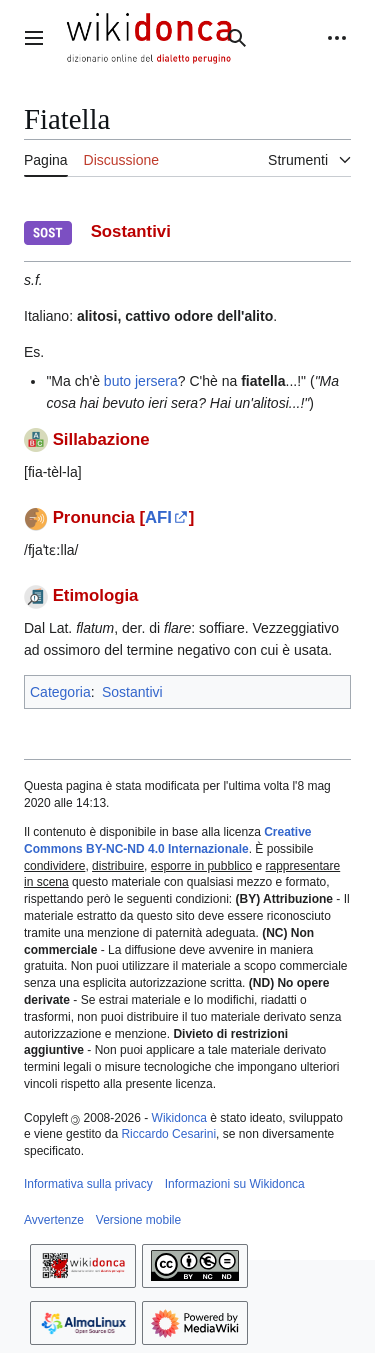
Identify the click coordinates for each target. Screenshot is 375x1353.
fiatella (263, 381)
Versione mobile (138, 1220)
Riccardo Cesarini (168, 1134)
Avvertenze (54, 1220)
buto (117, 381)
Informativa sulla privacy (88, 1184)
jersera (156, 381)
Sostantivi (132, 692)
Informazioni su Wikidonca (235, 1184)
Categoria (60, 692)
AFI (158, 517)
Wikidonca (179, 1118)
